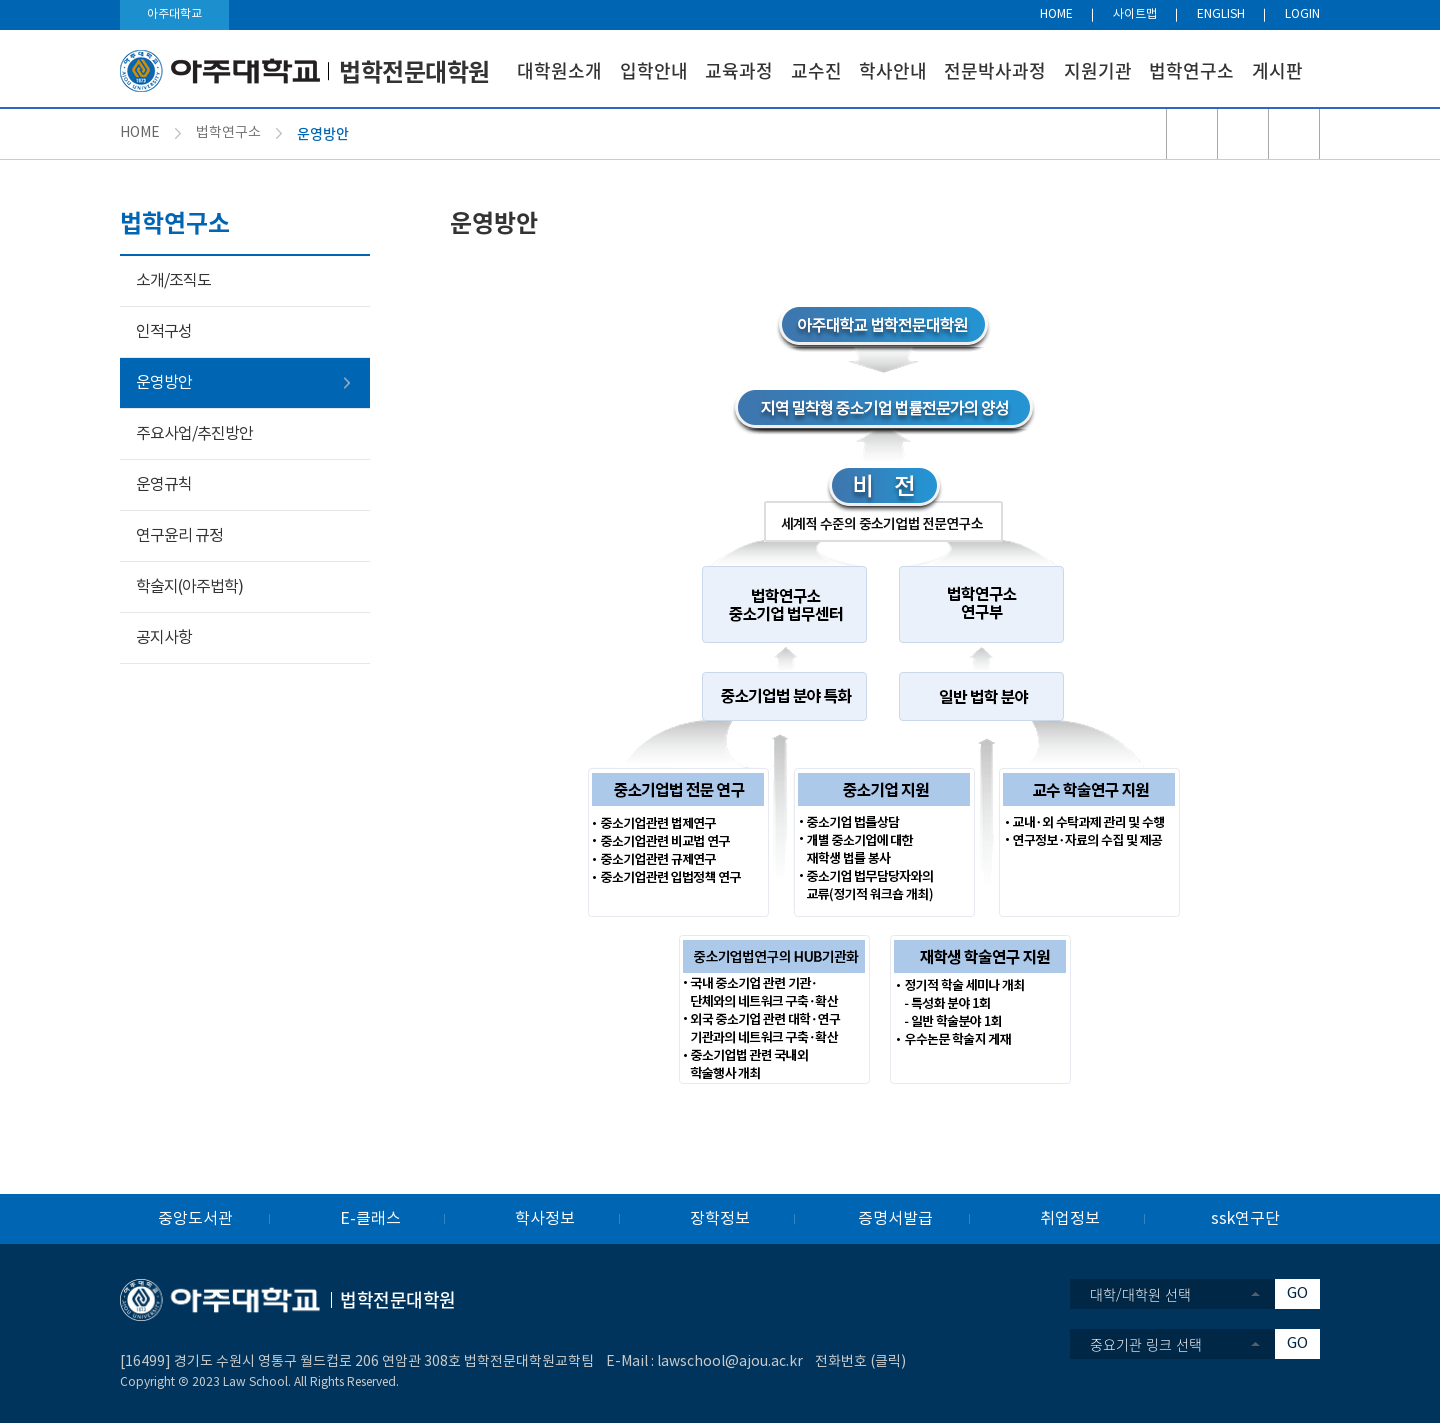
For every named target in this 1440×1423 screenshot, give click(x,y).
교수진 (816, 70)
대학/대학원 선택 (1140, 1294)
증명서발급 (895, 1219)
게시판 (1277, 70)
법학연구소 (1191, 70)
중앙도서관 (195, 1219)
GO (1297, 1293)
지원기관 (1098, 70)
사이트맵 (1135, 14)
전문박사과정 (995, 70)
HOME (1056, 14)
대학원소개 (559, 70)
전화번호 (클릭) (860, 1362)
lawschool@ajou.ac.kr (730, 1362)
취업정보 (1070, 1219)
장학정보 (720, 1219)
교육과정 (739, 70)
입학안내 (654, 70)
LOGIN (1302, 14)
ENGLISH (1221, 14)
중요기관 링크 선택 (1146, 1344)
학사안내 (893, 70)
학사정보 (545, 1219)
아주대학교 (174, 14)
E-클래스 (370, 1219)
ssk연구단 (1245, 1219)
